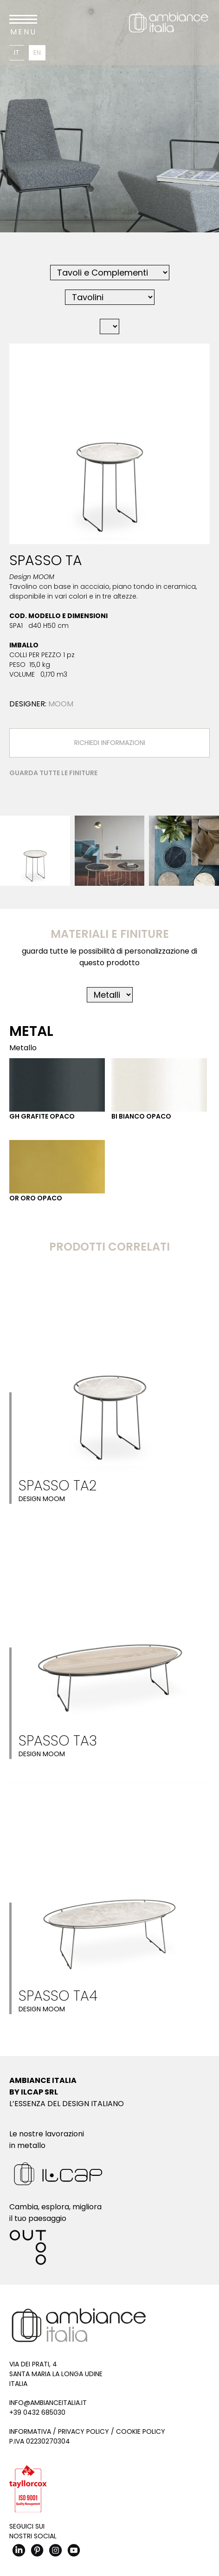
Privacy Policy (83, 2431)
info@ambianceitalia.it (48, 2402)
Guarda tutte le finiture (53, 772)
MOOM (60, 703)
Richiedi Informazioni (109, 742)
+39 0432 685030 (37, 2412)
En (37, 52)
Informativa (30, 2431)
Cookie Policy (140, 2431)
